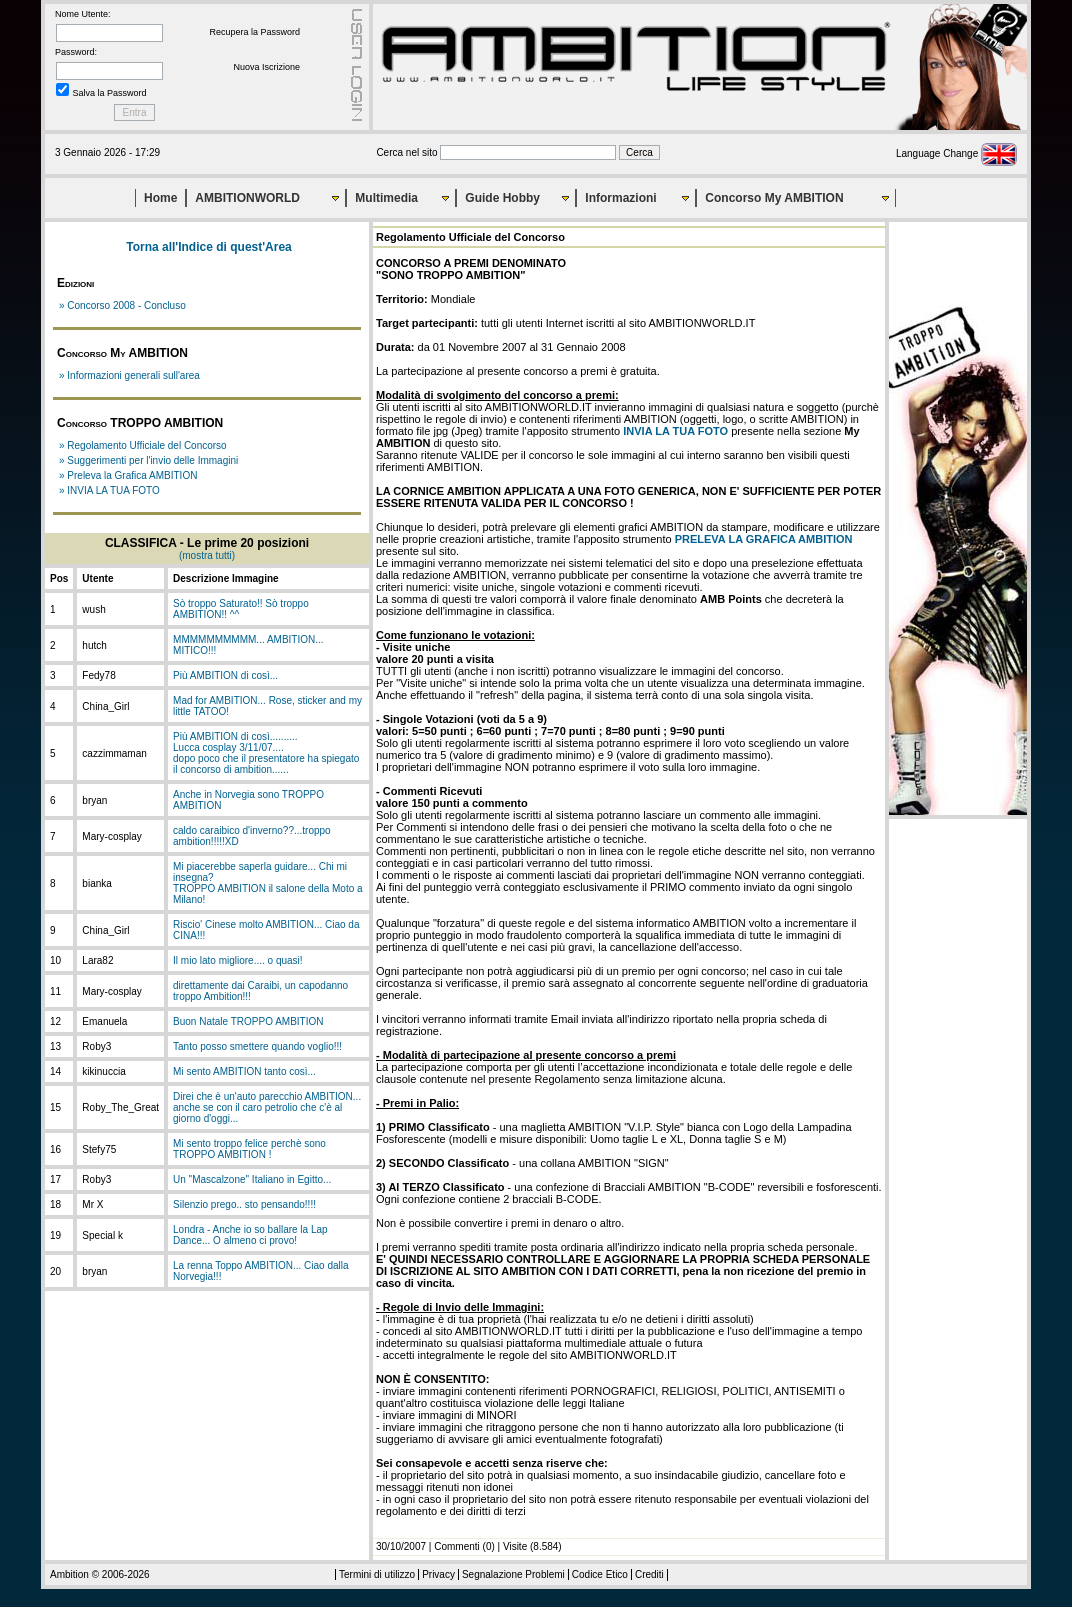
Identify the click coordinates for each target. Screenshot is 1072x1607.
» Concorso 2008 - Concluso (122, 305)
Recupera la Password (254, 32)
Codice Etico (600, 1574)
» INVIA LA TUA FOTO (109, 490)
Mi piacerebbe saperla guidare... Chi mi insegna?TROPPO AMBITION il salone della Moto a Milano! (268, 883)
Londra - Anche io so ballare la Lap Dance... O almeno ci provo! (250, 1235)
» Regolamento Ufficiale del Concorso (143, 445)
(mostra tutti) (207, 555)
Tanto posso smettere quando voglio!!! (257, 1046)
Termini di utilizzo (377, 1574)
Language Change (956, 153)
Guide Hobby (502, 198)
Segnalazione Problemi (513, 1574)
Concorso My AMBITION (774, 198)
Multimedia (386, 198)
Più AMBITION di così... (225, 675)
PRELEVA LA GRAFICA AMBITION (764, 539)
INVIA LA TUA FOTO (675, 431)
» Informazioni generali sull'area (129, 375)
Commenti (457, 1546)
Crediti (649, 1574)
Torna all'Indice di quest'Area (209, 247)
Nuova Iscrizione (266, 67)
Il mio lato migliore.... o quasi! (238, 960)
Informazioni (620, 198)
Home (160, 198)
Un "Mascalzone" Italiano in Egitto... (252, 1179)
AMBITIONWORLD (247, 198)
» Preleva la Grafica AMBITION (128, 475)
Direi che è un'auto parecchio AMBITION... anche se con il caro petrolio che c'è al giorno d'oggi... (267, 1107)
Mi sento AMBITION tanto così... (244, 1071)
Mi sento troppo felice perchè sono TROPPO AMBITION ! (249, 1149)
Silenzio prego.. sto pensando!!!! (244, 1204)
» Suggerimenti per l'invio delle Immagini (148, 460)
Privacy (438, 1574)
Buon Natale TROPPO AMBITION (248, 1021)
